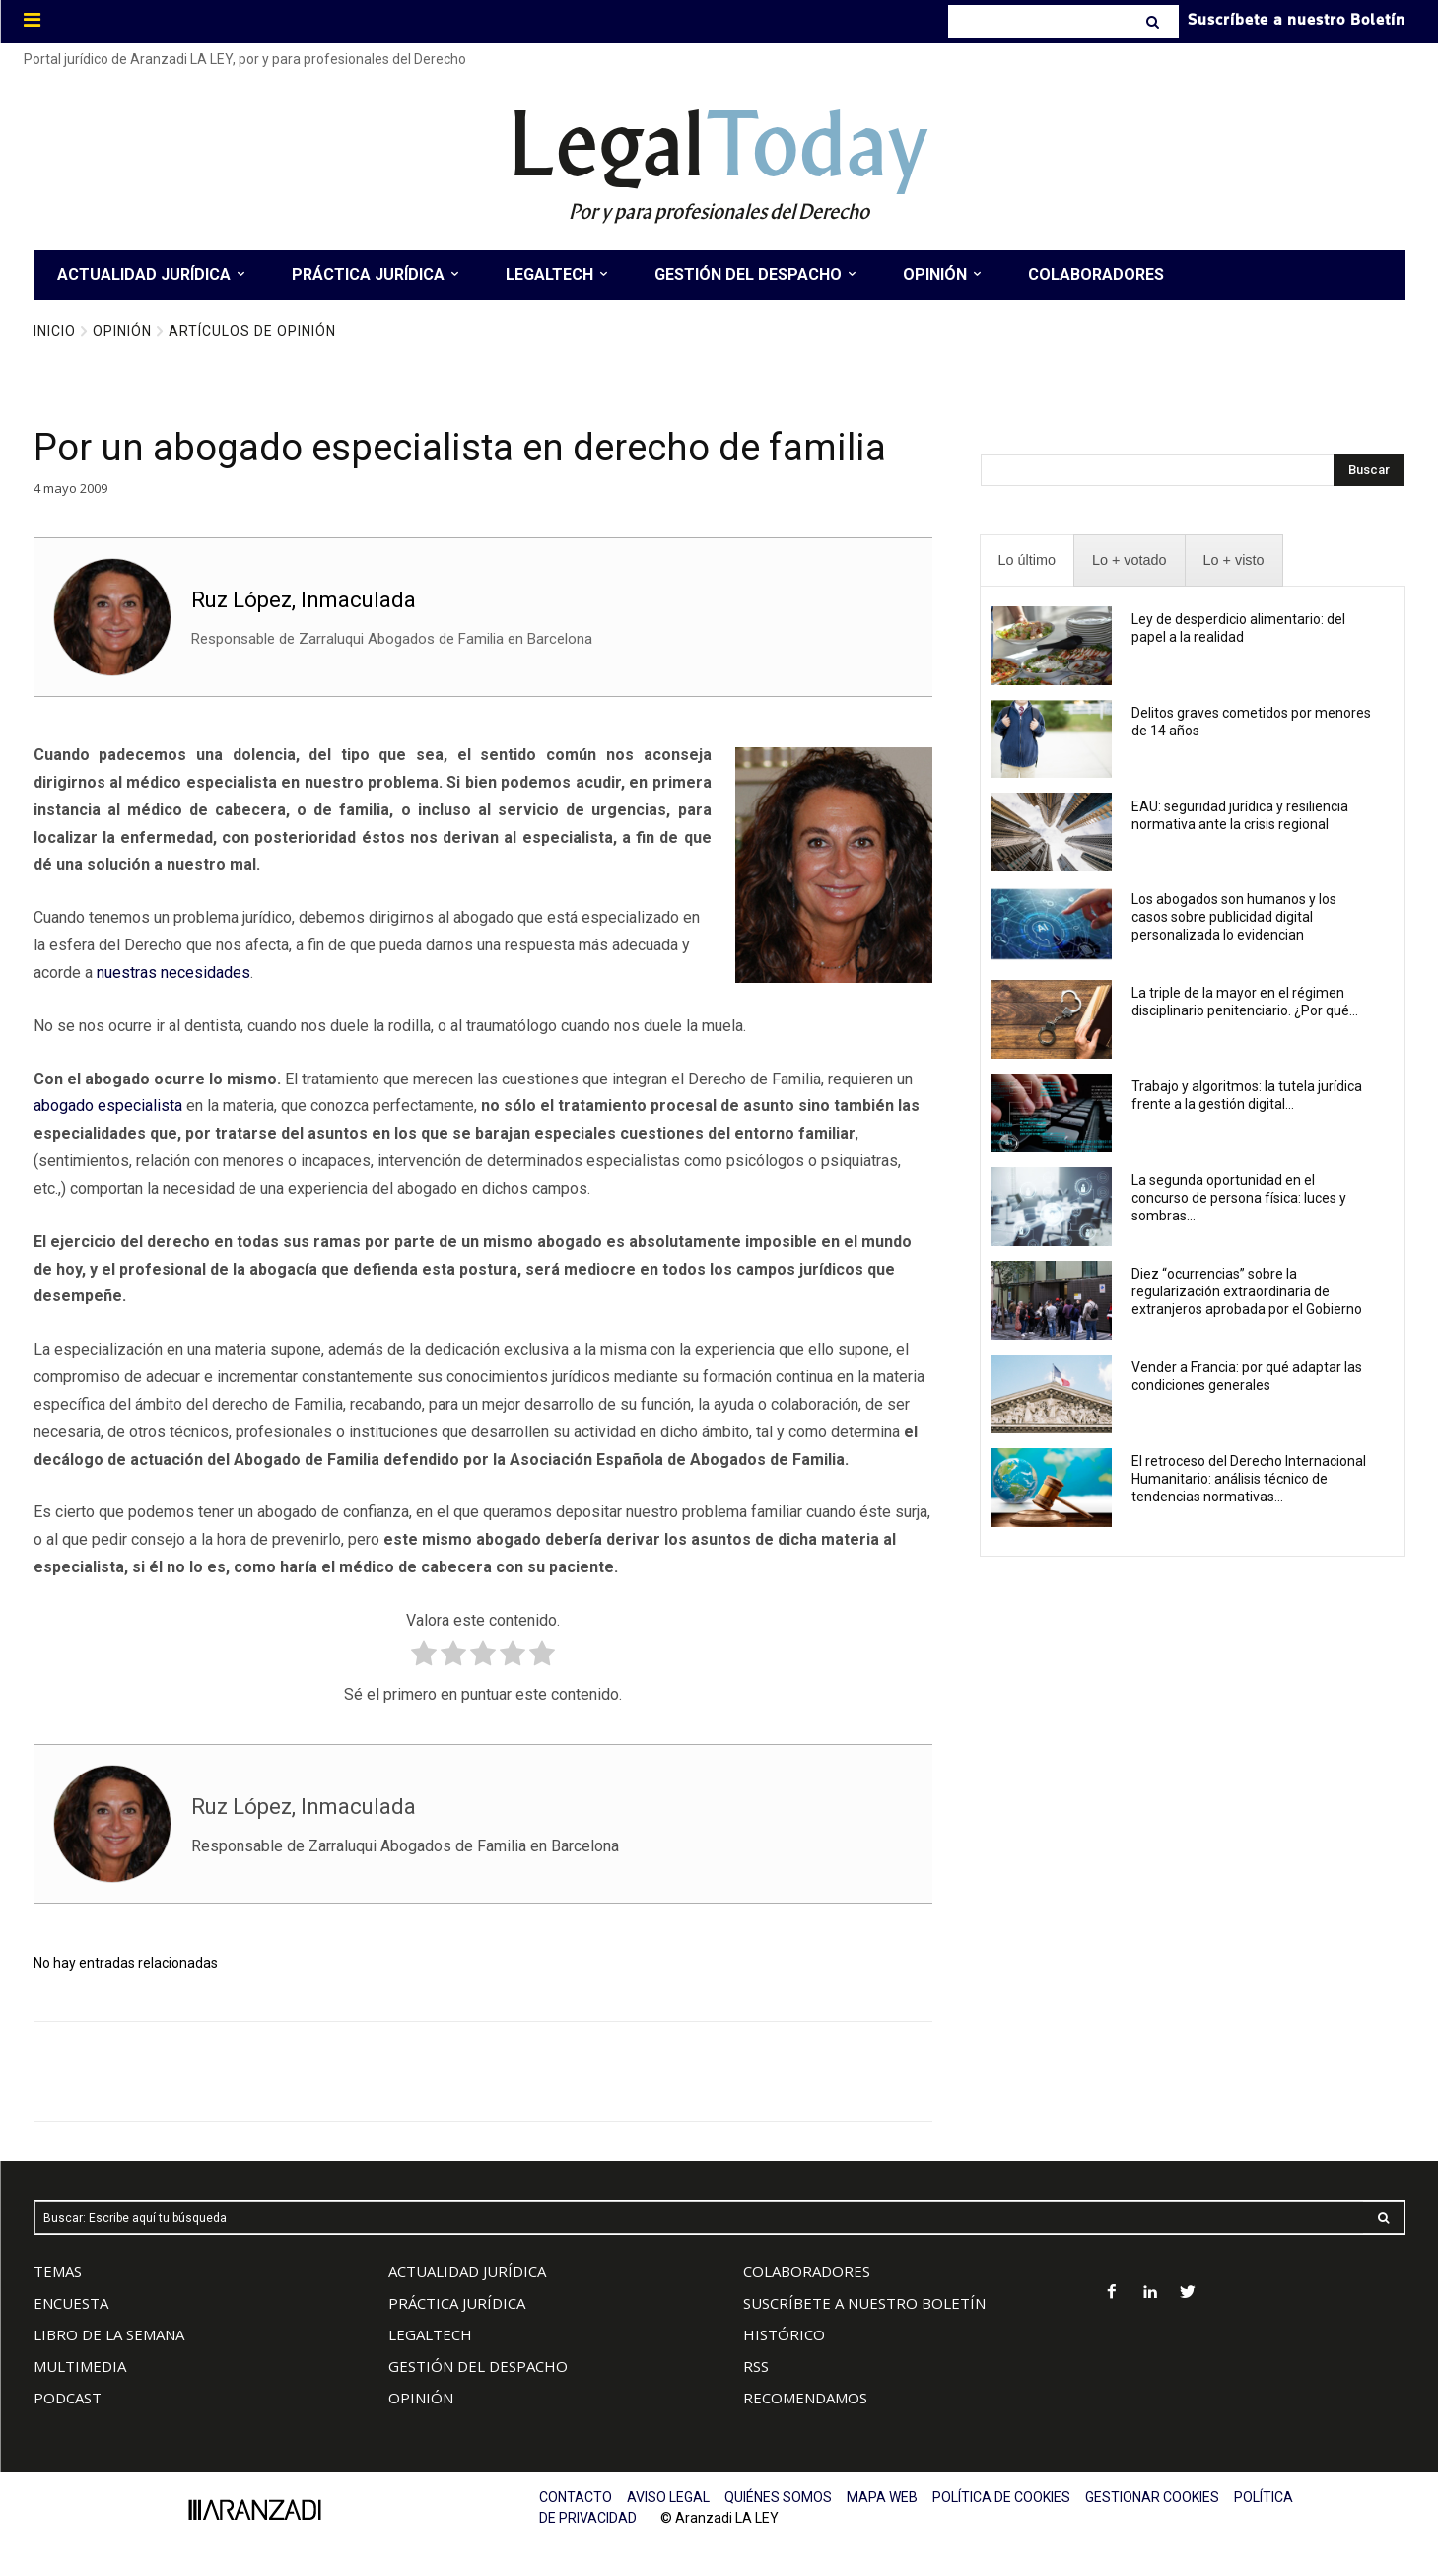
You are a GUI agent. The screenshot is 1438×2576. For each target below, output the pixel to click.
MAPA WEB (882, 2497)
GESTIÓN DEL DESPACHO (478, 2366)
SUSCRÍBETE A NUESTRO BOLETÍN (864, 2303)
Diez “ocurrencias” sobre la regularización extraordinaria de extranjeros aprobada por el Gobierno (1246, 1291)
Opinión (122, 331)
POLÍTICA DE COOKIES (1001, 2497)
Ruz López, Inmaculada (303, 600)
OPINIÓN (420, 2397)
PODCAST (68, 2397)
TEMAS (58, 2271)
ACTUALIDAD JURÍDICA (467, 2271)
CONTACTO (575, 2497)
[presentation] (1027, 560)
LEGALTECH (430, 2334)
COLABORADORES (806, 2271)
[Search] (1154, 21)
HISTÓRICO (784, 2334)
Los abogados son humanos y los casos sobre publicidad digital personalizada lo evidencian (1233, 916)
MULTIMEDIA (80, 2366)
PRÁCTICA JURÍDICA (456, 2303)
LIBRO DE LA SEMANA (109, 2334)
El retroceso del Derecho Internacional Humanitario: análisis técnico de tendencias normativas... (1248, 1478)
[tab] (1027, 560)
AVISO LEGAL (668, 2497)
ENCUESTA (71, 2303)
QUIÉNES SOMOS (778, 2497)
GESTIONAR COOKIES (1152, 2497)
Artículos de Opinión (252, 331)
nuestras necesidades (173, 972)
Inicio (55, 331)
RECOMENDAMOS (805, 2397)
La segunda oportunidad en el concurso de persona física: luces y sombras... (1238, 1197)
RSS (756, 2366)
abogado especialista (108, 1105)
